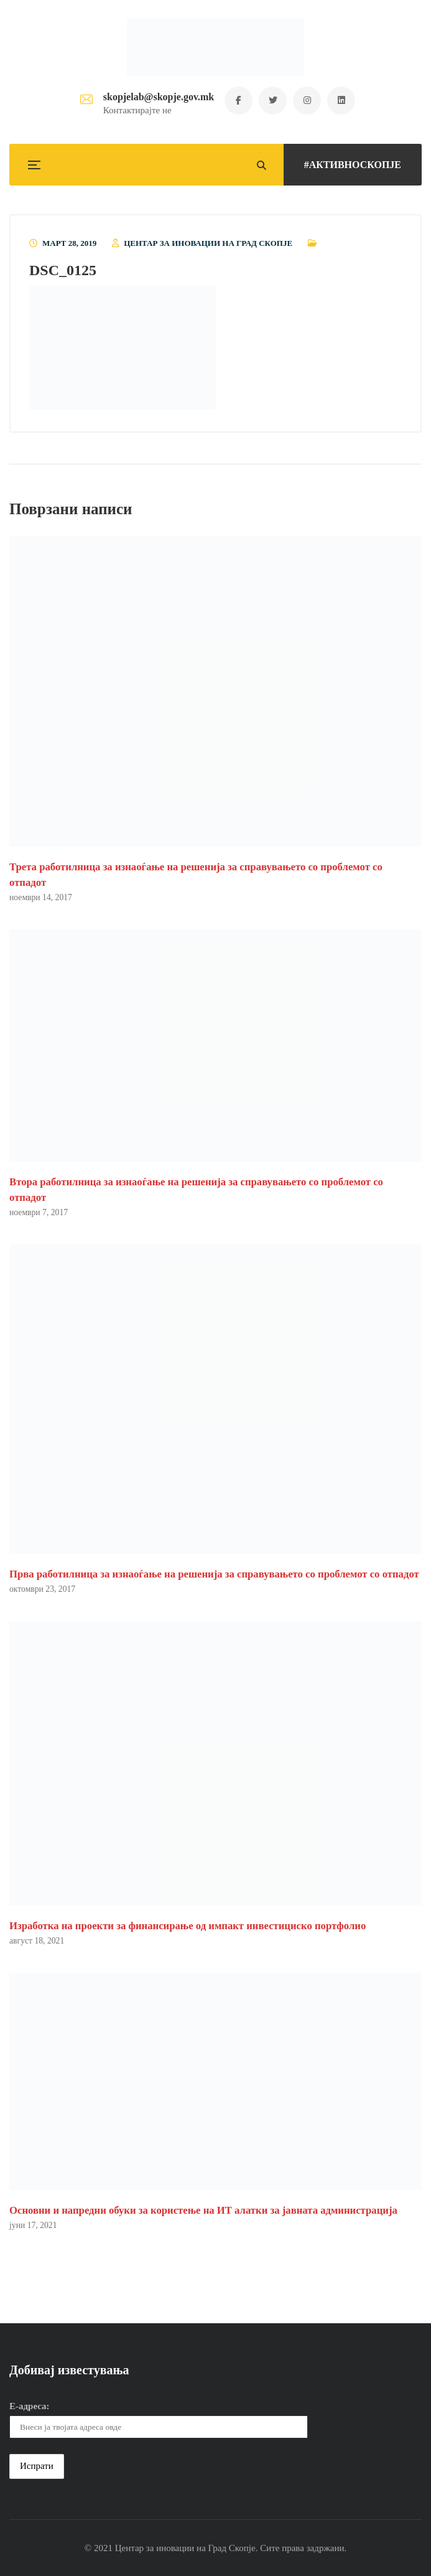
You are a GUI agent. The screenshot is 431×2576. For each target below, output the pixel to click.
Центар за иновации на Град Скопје (208, 243)
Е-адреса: (29, 2406)
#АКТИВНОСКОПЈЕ (352, 164)
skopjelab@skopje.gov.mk (158, 97)
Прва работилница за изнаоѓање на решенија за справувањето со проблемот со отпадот (214, 1574)
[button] (122, 347)
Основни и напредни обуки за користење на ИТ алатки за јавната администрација (203, 2210)
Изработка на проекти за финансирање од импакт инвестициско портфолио (187, 1926)
